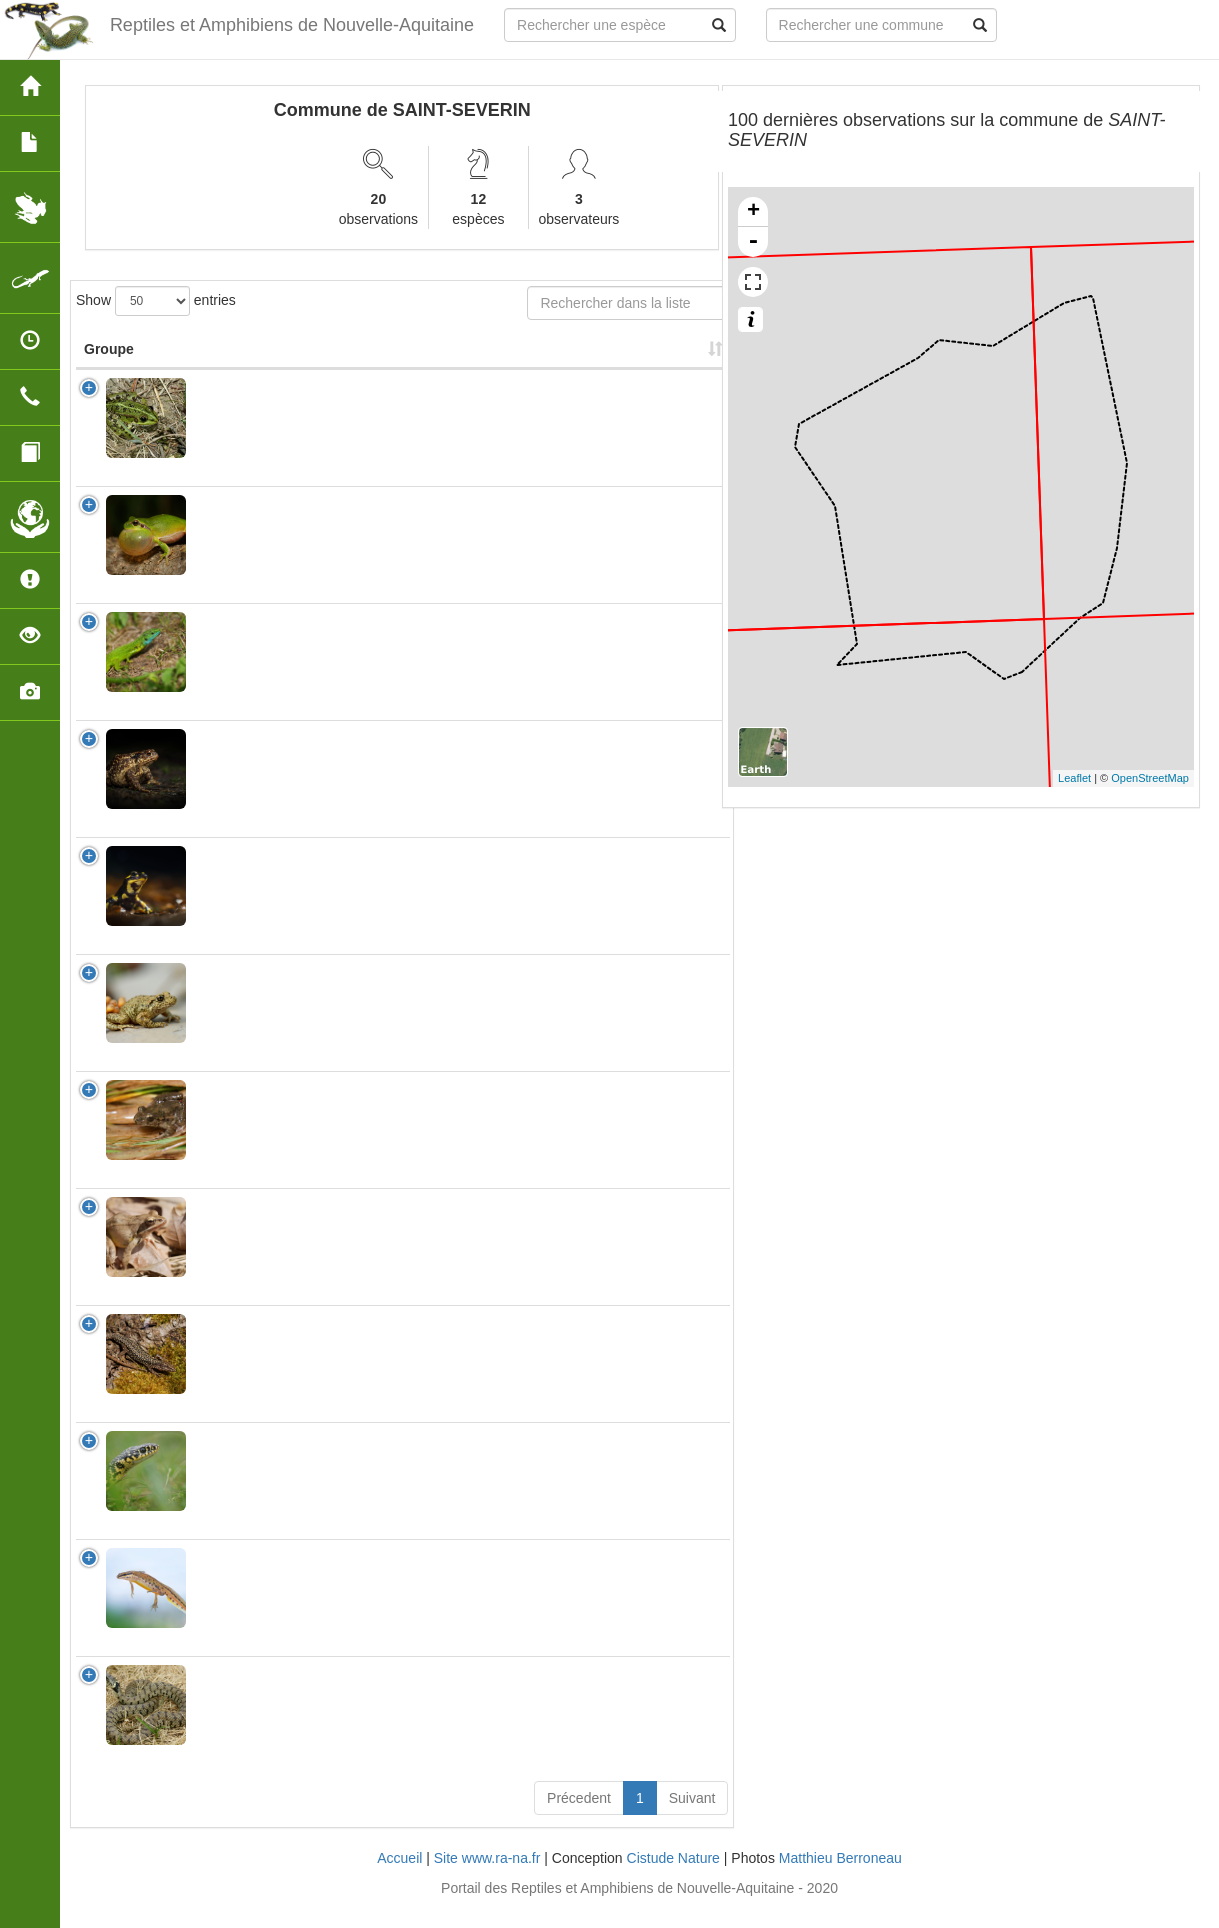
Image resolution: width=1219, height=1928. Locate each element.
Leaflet (1074, 778)
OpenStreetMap (1150, 778)
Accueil (399, 1878)
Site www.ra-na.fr (487, 1878)
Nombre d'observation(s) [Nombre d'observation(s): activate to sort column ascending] (459, 359)
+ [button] (753, 212)
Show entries (156, 301)
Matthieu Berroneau (840, 1878)
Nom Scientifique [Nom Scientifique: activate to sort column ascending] (259, 369)
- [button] (753, 242)
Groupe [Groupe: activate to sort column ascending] (109, 369)
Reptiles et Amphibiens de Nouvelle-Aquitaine (291, 25)
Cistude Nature (673, 1878)
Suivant (692, 1818)
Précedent (579, 1818)
